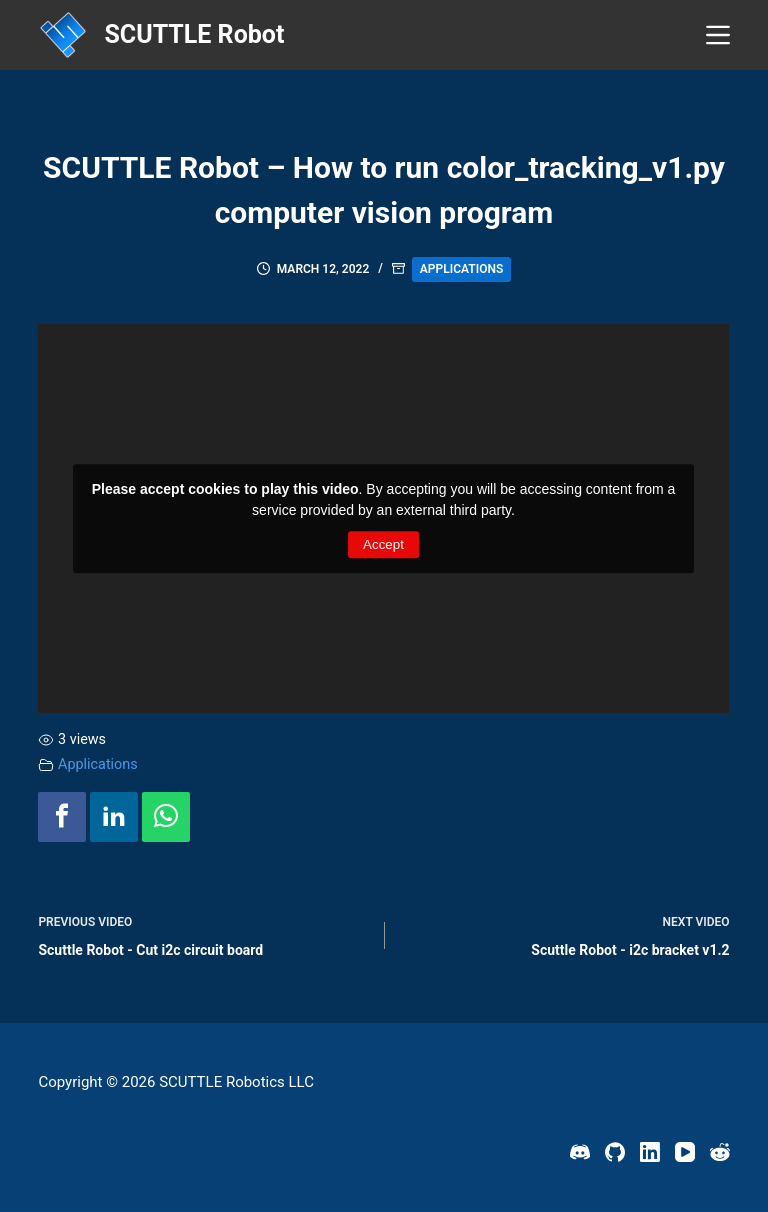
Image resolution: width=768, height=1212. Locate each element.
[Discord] (580, 1152)
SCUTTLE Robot (194, 34)
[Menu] (718, 35)
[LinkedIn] (650, 1152)
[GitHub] (615, 1152)
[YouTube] (685, 1152)
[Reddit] (720, 1152)
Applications (461, 269)
